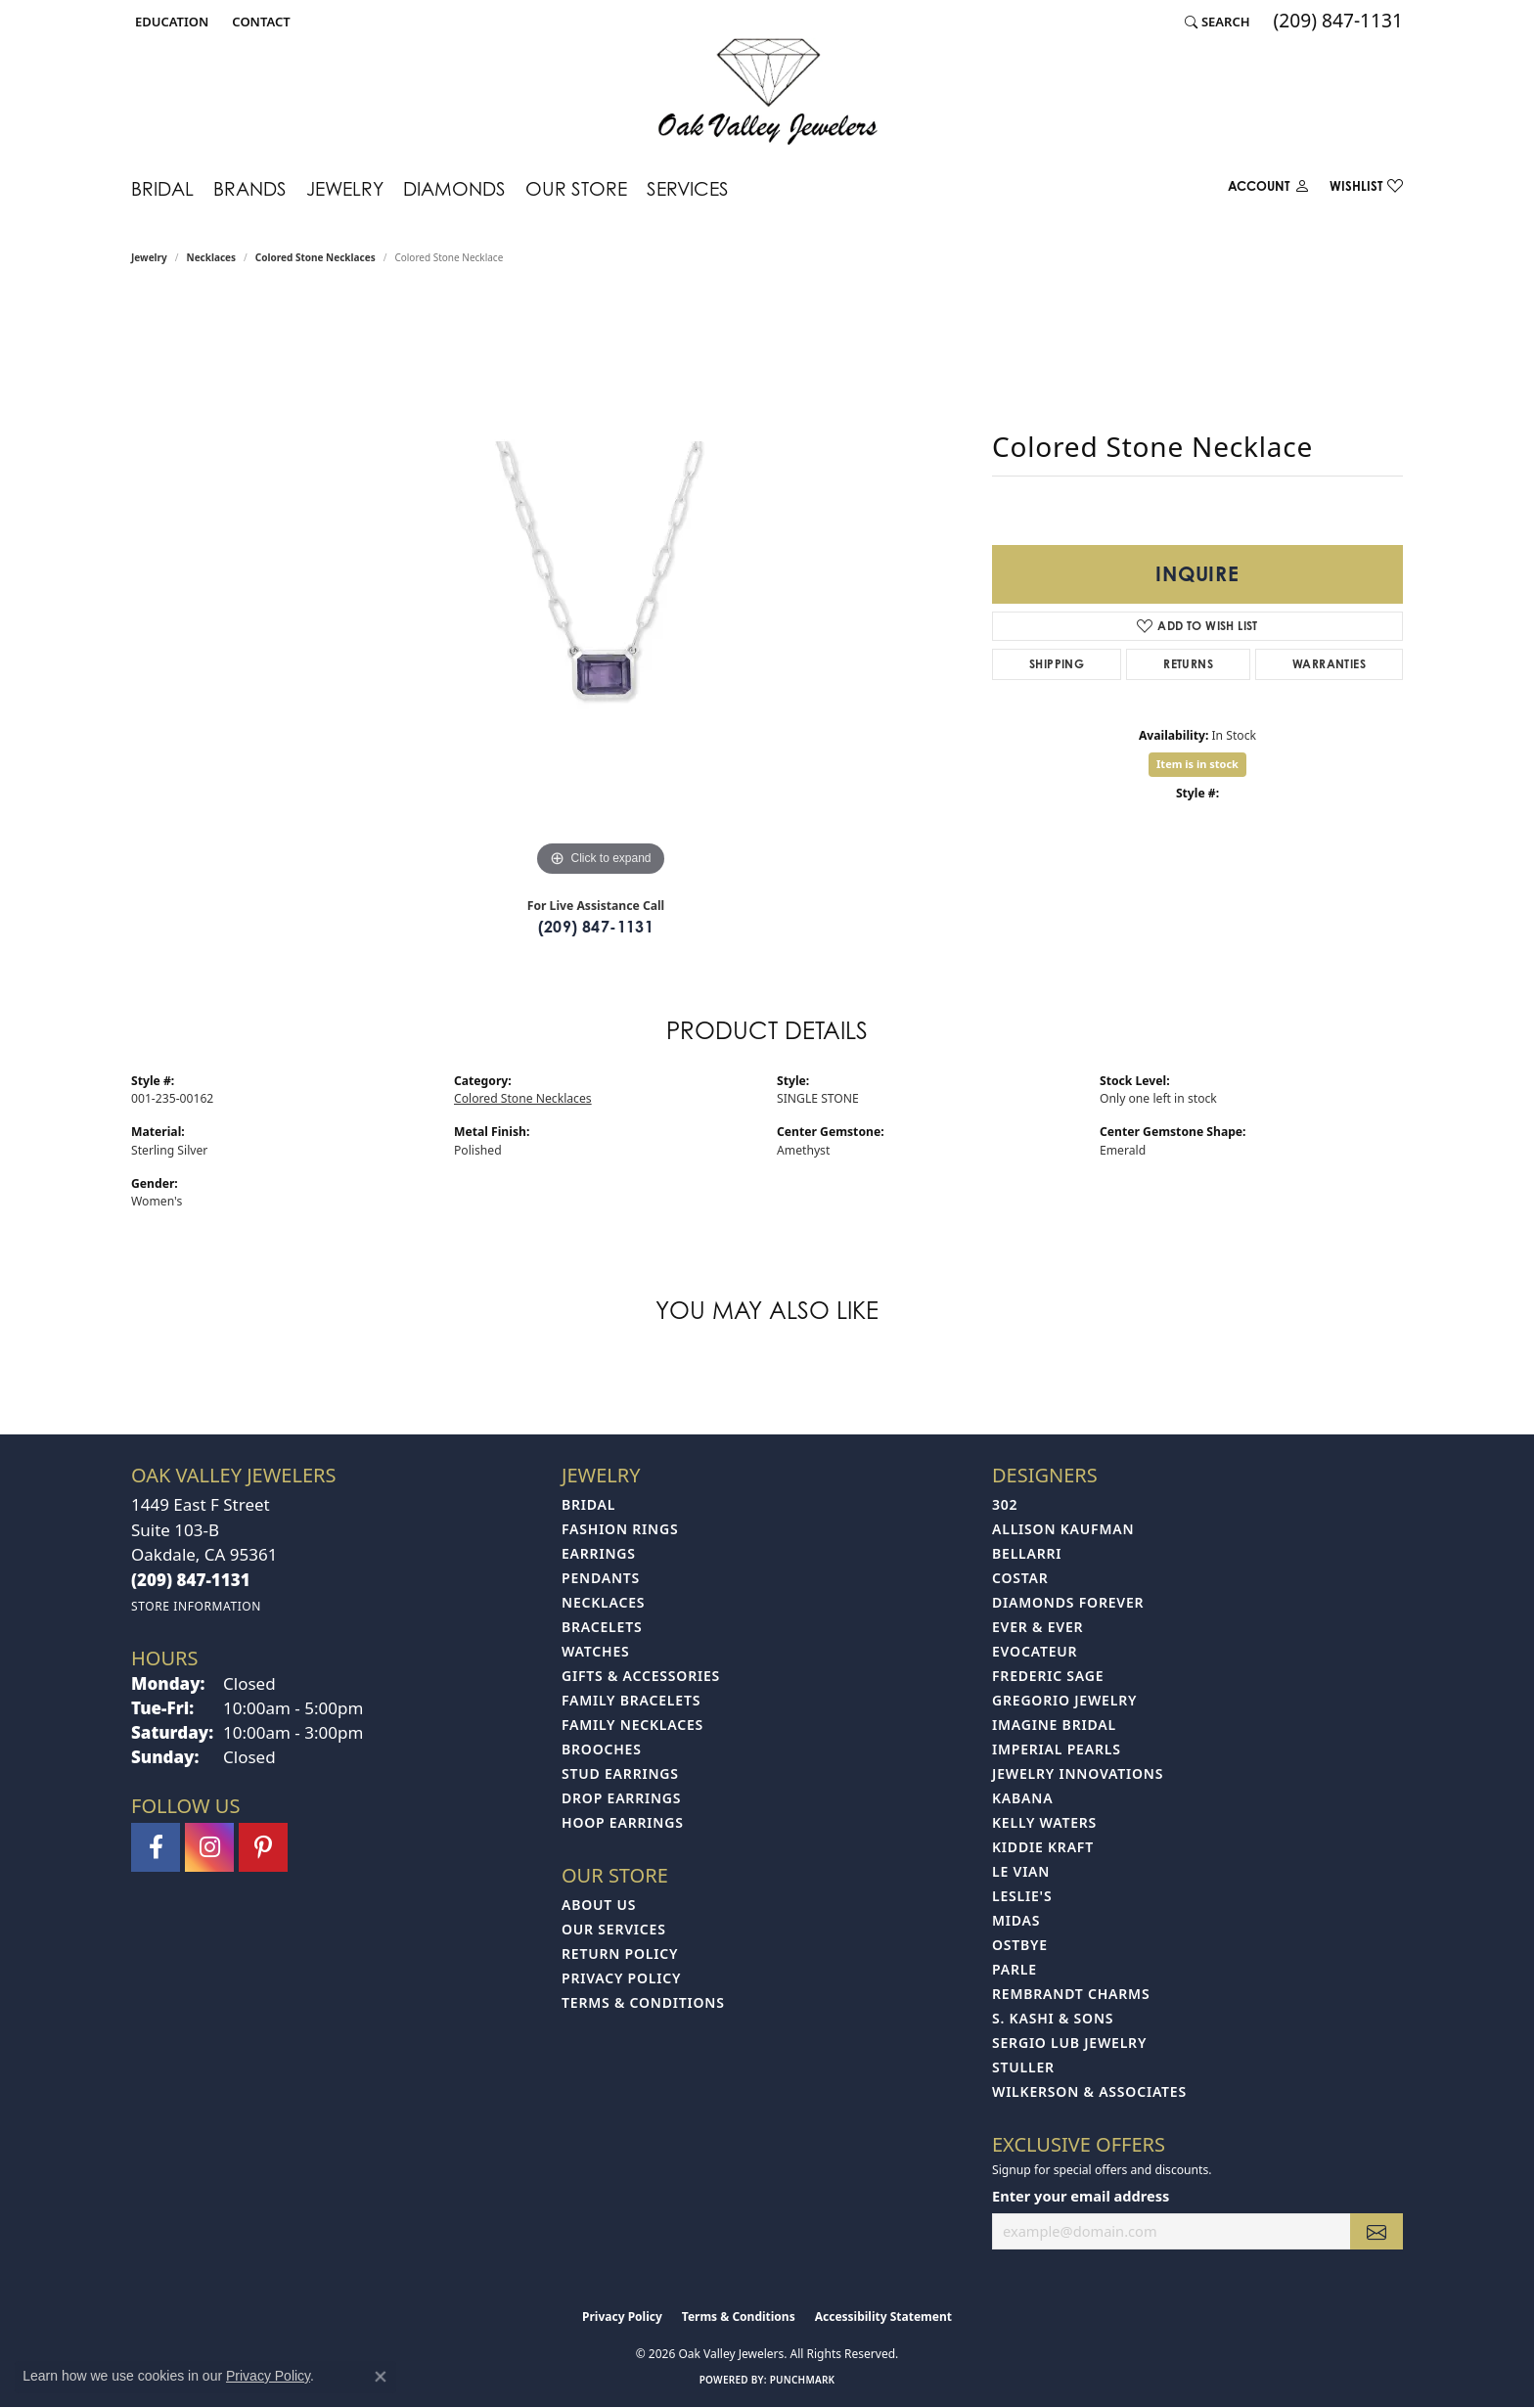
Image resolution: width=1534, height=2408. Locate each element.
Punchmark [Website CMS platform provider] (802, 2379)
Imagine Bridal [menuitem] (1054, 1724)
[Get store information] (196, 1606)
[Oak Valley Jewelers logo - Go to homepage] (767, 91)
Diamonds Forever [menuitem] (1068, 1602)
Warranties (1329, 664)
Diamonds (454, 188)
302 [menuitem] (1004, 1504)
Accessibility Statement (883, 2316)
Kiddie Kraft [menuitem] (1043, 1847)
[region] (600, 588)
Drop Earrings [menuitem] (621, 1798)
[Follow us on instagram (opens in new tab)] (209, 1847)
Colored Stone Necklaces (315, 257)
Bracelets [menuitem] (602, 1626)
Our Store (576, 188)
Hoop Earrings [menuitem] (623, 1822)
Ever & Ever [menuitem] (1037, 1626)
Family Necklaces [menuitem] (632, 1724)
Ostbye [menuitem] (1020, 1944)
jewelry (149, 257)
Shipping (1056, 664)
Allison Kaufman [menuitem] (1063, 1529)
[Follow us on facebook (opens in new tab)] (155, 1847)
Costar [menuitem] (1020, 1577)
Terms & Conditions (643, 2002)
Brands (250, 188)
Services (688, 188)
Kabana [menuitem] (1022, 1798)
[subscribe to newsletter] (1376, 2231)
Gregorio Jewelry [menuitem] (1064, 1700)
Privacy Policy (621, 1978)
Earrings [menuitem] (599, 1553)
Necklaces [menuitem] (603, 1602)
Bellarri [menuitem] (1026, 1553)
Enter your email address (1080, 2195)
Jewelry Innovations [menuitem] (1077, 1773)
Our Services (614, 1929)
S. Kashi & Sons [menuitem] (1052, 2018)
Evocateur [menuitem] (1034, 1651)
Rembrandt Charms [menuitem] (1071, 1993)
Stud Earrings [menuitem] (620, 1773)
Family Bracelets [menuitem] (631, 1700)
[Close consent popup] (380, 2377)
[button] (169, 21)
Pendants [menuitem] (601, 1577)
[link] (259, 21)
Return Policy (620, 1953)
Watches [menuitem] (596, 1651)
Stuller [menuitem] (1023, 2067)
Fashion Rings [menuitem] (620, 1529)
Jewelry (345, 188)
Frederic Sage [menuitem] (1048, 1675)
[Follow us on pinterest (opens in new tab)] (263, 1847)
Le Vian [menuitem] (1021, 1871)
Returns (1188, 664)
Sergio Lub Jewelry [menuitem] (1069, 2042)
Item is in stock (1197, 763)
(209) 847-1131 (596, 926)
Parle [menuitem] (1014, 1969)
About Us (599, 1904)
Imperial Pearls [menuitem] (1056, 1749)
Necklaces (212, 257)
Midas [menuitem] (1016, 1920)
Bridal (162, 188)
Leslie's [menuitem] (1022, 1895)
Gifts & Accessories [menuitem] (641, 1675)
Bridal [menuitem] (588, 1504)
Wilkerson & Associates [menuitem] (1089, 2091)
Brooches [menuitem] (602, 1749)
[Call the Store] (190, 1579)
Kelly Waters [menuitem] (1044, 1822)
